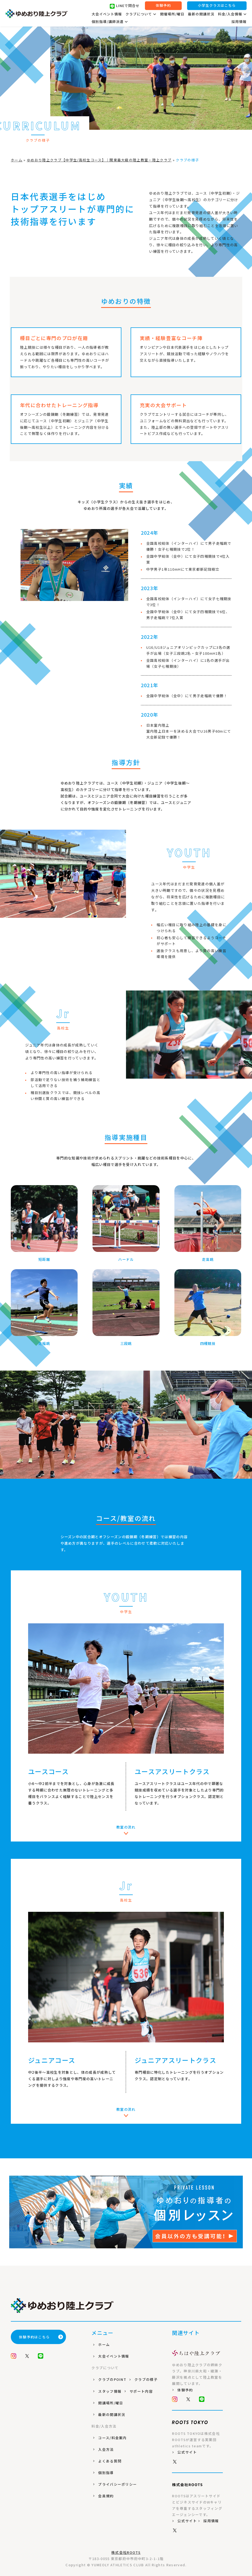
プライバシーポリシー (117, 2484)
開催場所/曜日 (172, 14)
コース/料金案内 (112, 2437)
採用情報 (239, 22)
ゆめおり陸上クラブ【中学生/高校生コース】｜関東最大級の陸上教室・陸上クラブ (99, 159)
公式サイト (187, 2452)
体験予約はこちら (41, 2336)
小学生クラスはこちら (217, 6)
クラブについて (140, 14)
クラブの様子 (146, 2379)
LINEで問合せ (125, 6)
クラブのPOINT (112, 2379)
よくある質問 (109, 2461)
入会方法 (106, 2449)
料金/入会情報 (232, 14)
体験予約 (163, 6)
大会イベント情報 (107, 14)
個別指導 (106, 2472)
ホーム (16, 159)
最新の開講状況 (201, 14)
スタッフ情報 (109, 2391)
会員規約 (106, 2495)
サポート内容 (141, 2391)
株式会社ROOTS (126, 2552)
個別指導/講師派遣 (110, 22)
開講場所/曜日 (110, 2402)
